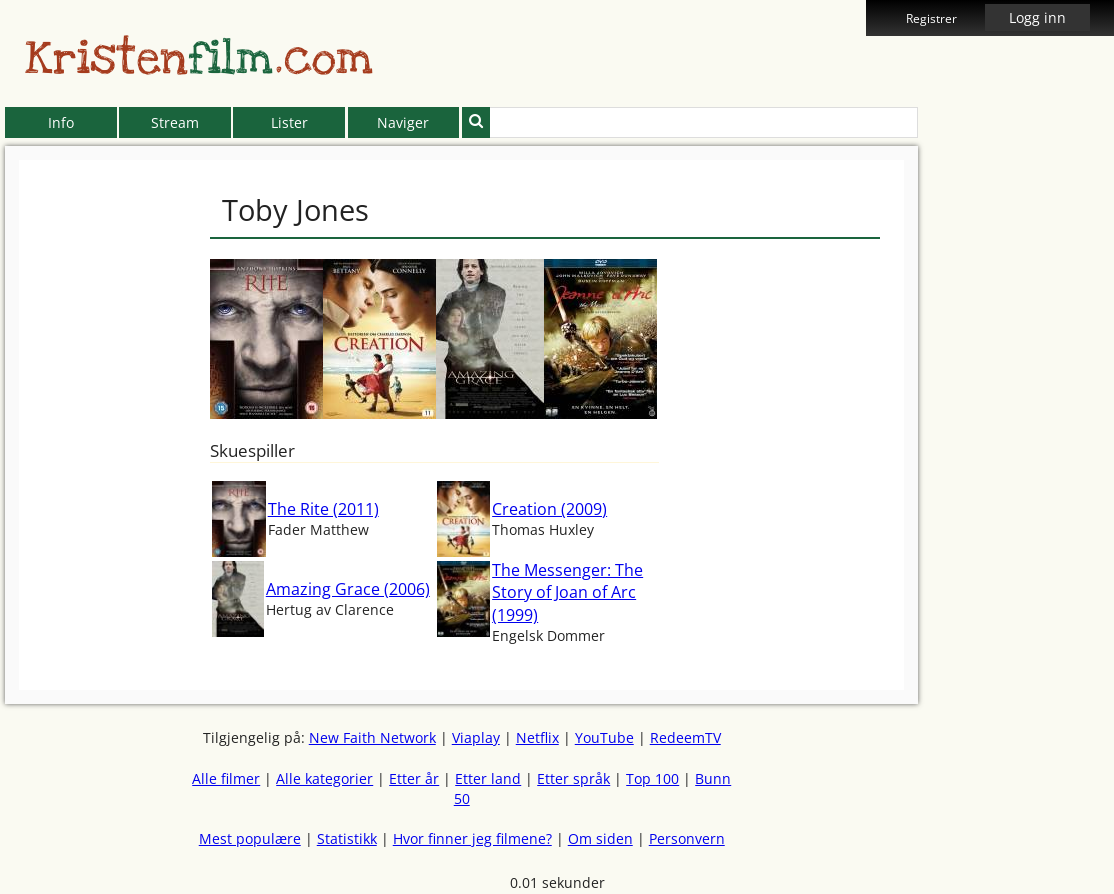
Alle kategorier (324, 778)
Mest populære (250, 838)
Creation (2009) (549, 509)
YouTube (604, 737)
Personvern (687, 838)
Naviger (403, 122)
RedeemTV (685, 737)
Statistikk (347, 838)
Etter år (414, 778)
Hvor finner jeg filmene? (472, 838)
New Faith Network (372, 737)
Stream (175, 122)
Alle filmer (226, 778)
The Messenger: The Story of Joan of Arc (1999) (567, 592)
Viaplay (476, 737)
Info (61, 122)
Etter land (488, 778)
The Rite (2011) (323, 509)
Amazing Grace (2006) (348, 589)
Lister (289, 122)
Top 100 (652, 778)
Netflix (537, 737)
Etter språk (573, 778)
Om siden (600, 838)
